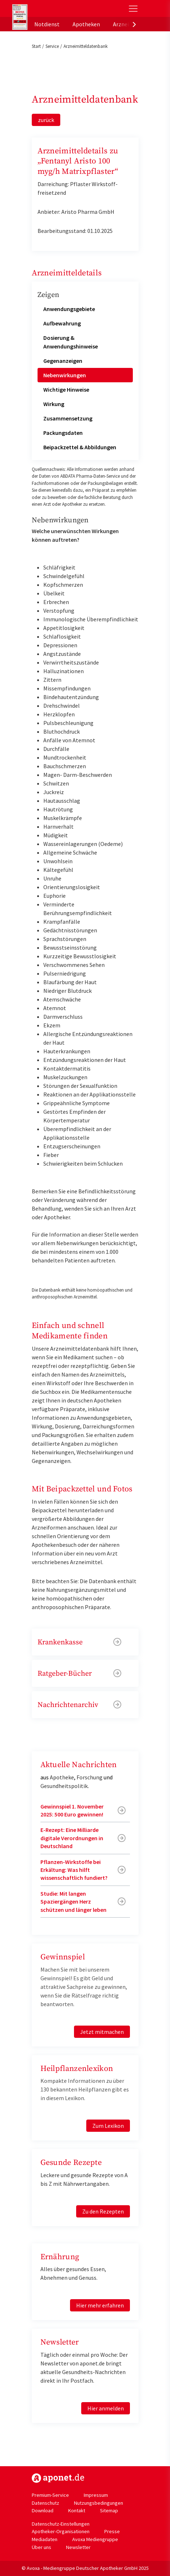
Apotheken (86, 24)
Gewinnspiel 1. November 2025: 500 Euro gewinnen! (72, 1810)
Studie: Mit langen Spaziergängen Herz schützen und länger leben (73, 1901)
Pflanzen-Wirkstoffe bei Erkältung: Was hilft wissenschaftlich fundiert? (74, 1870)
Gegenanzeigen (62, 360)
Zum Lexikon (108, 2125)
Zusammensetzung (67, 418)
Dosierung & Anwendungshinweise (70, 342)
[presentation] (134, 24)
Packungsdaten (63, 432)
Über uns (41, 2547)
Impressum (96, 2495)
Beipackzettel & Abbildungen (79, 447)
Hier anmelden (105, 2408)
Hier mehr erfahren (100, 2305)
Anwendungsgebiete (69, 308)
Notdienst (47, 24)
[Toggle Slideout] (133, 8)
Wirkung (53, 403)
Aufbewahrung (62, 323)
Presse (112, 2531)
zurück (46, 119)
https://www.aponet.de (58, 2478)
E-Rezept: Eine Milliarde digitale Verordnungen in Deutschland (71, 1838)
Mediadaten (44, 2539)
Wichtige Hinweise (66, 389)
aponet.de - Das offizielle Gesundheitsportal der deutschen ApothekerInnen (61, 8)
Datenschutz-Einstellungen (61, 2524)
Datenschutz (45, 2503)
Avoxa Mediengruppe (95, 2539)
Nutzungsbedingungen (98, 2503)
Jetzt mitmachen (102, 2031)
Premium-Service (50, 2495)
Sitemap (109, 2510)
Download (42, 2510)
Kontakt (76, 2510)
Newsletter (78, 2547)
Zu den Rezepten (103, 2211)
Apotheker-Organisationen (61, 2531)
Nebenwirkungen (64, 375)
